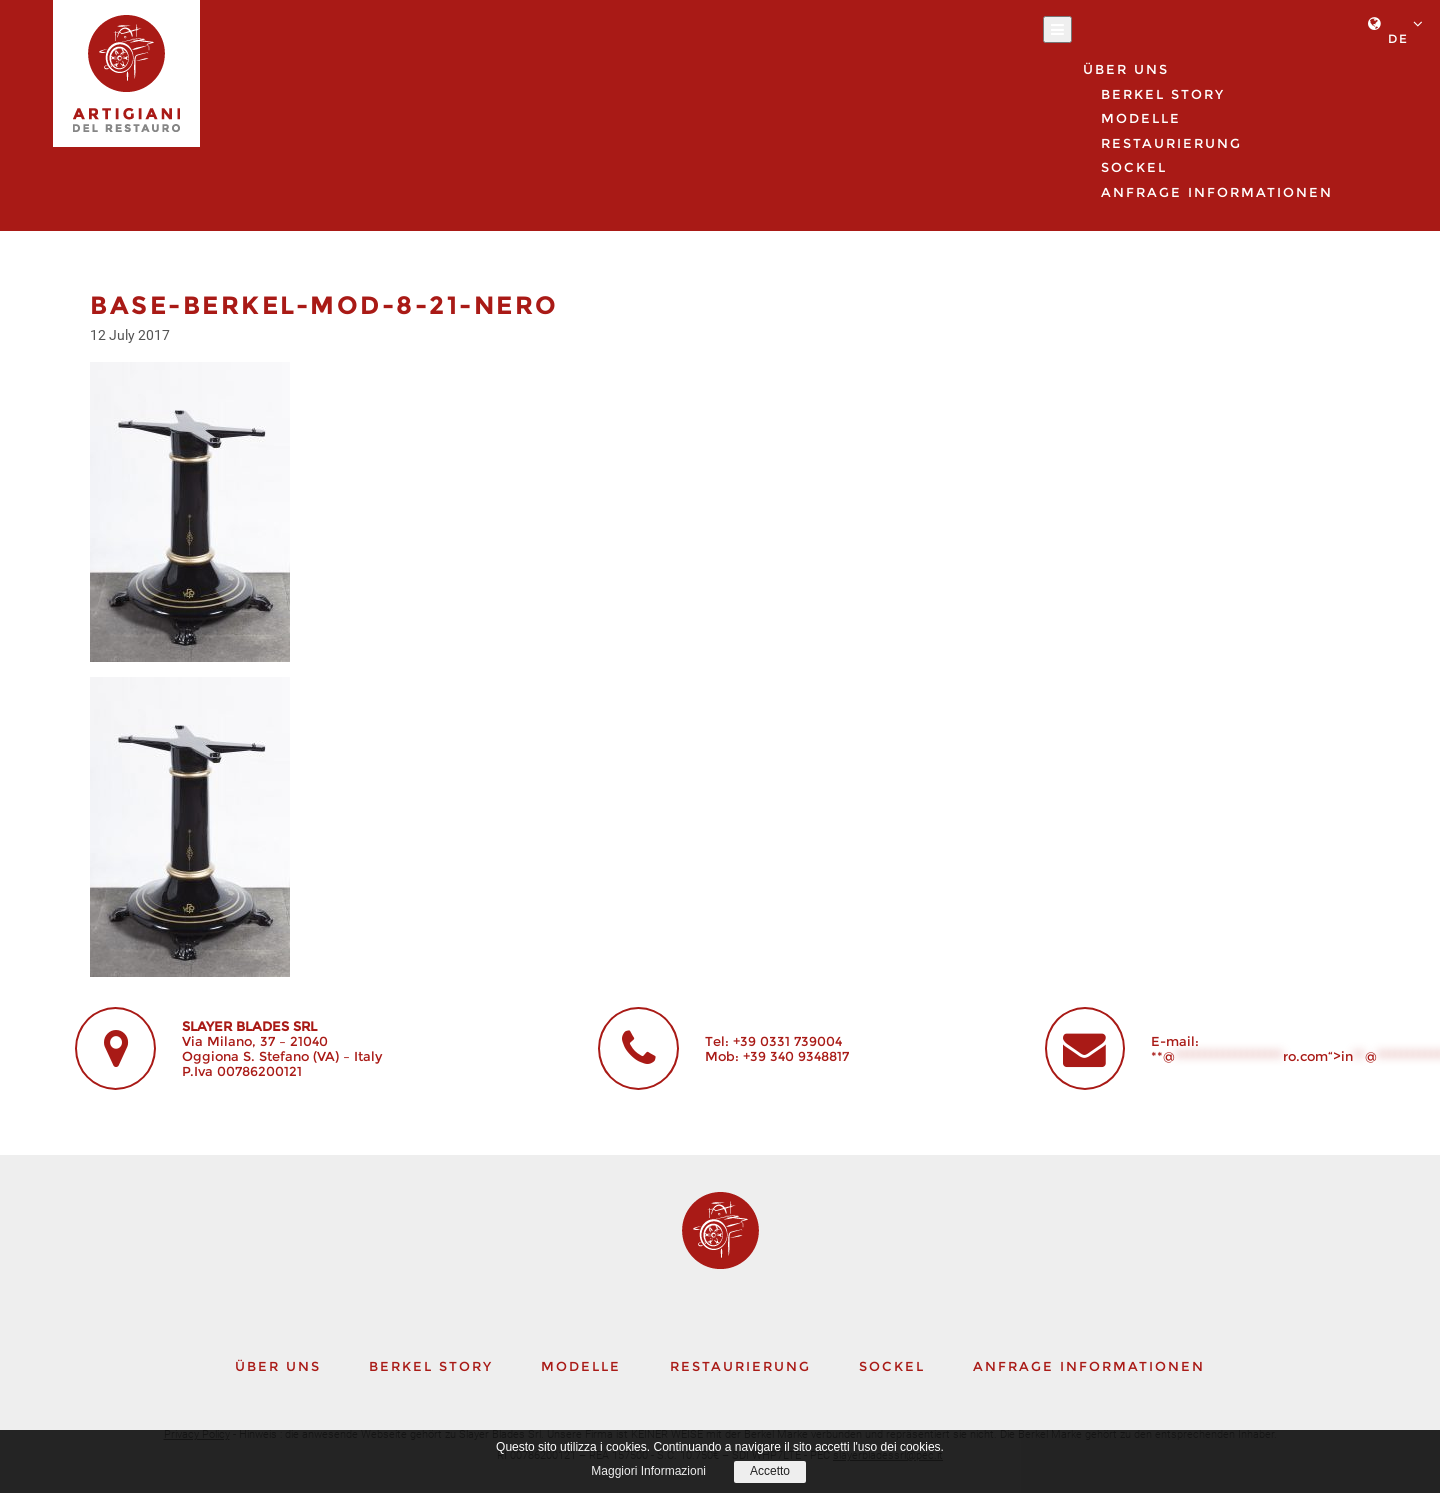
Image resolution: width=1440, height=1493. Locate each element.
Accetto (770, 1471)
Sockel (892, 1366)
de (1398, 38)
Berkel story (1163, 94)
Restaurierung (1171, 143)
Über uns (278, 1366)
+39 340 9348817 (796, 1056)
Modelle (581, 1366)
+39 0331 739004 (787, 1041)
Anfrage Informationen (1217, 192)
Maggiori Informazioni (648, 1471)
